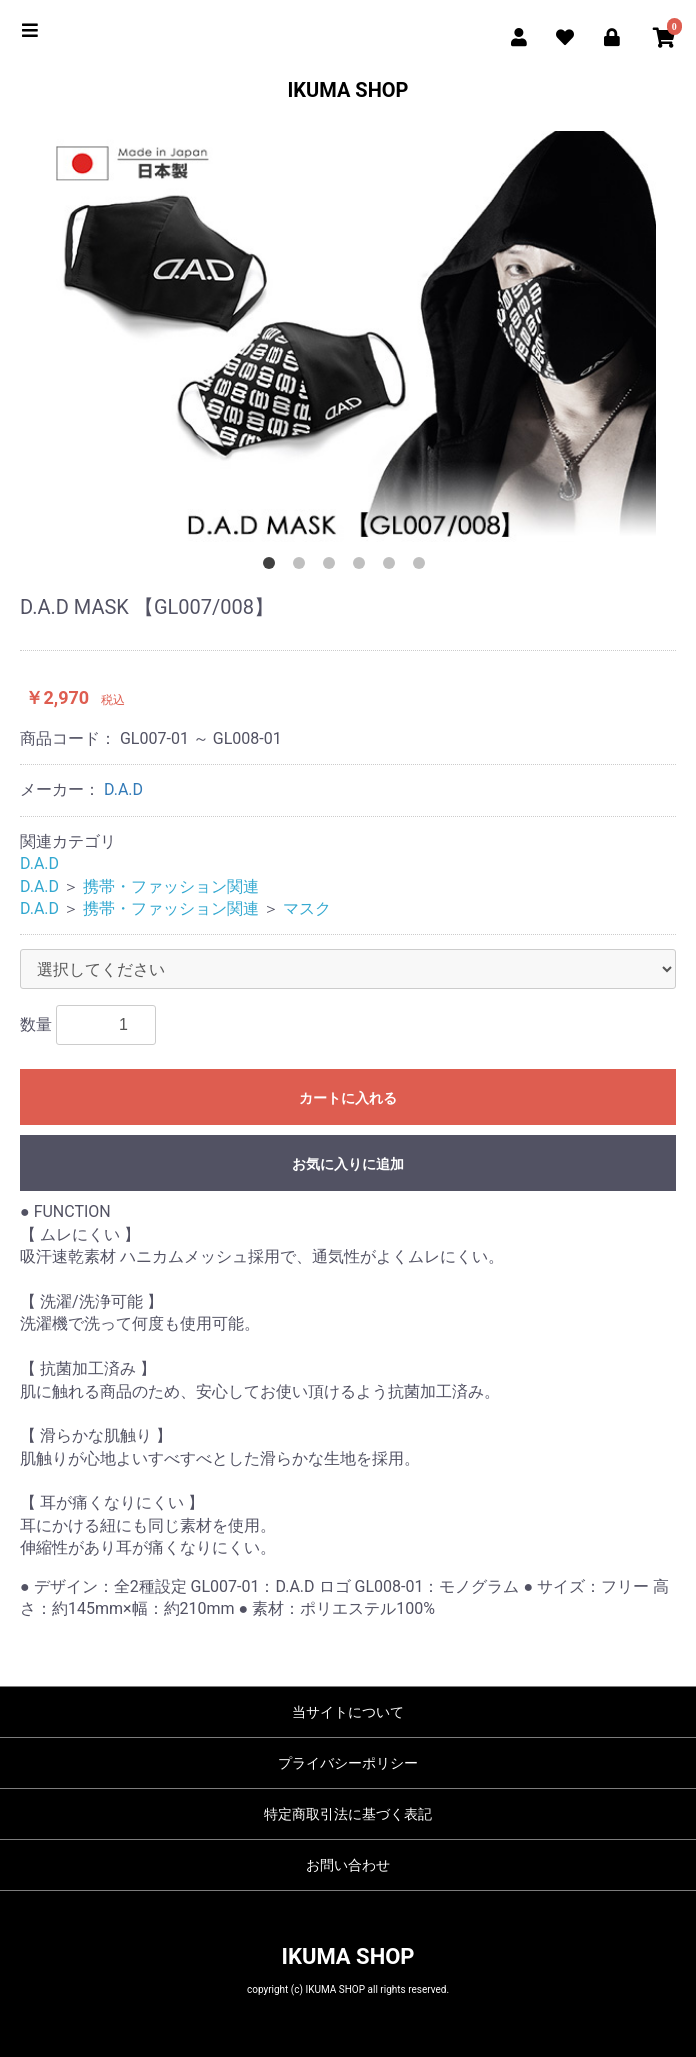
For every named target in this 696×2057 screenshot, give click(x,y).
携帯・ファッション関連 (171, 886)
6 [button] (423, 567)
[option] (348, 336)
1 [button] (273, 567)
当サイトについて (348, 1712)
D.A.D (123, 789)
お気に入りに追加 (348, 1164)
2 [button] (303, 567)
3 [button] (333, 567)
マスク (307, 908)
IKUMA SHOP (348, 90)
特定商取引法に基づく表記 (348, 1814)
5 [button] (393, 567)
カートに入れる (348, 1098)
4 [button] (363, 567)
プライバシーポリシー (348, 1763)
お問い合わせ (348, 1865)
